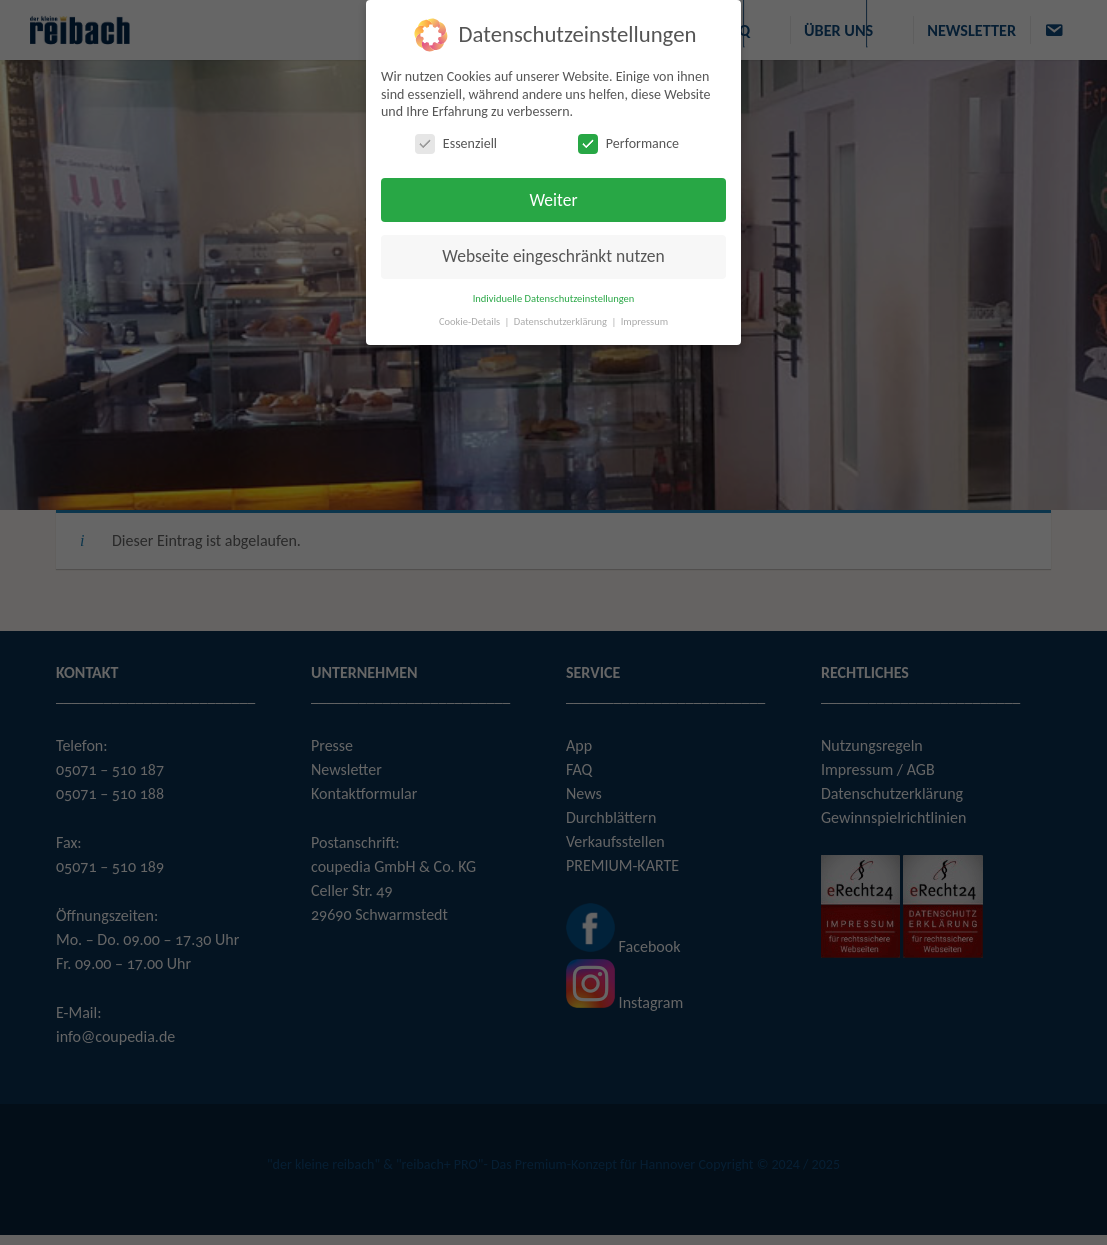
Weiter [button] (553, 200)
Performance (628, 143)
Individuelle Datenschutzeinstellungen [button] (554, 298)
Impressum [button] (644, 321)
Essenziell (456, 143)
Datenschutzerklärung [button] (562, 321)
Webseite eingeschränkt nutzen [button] (553, 256)
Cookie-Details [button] (471, 321)
